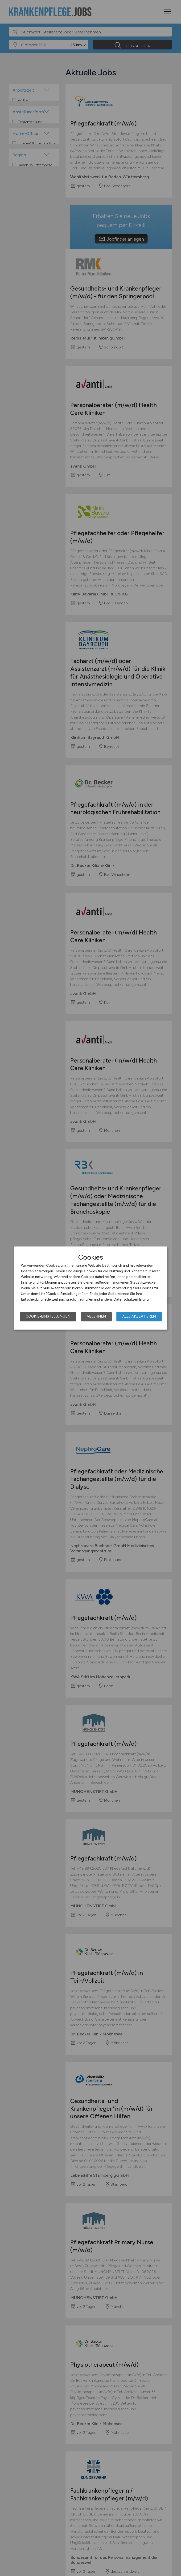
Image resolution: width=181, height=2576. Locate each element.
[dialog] (90, 1288)
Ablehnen (96, 1316)
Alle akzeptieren (139, 1316)
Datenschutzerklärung (131, 1299)
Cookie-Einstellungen (48, 1316)
